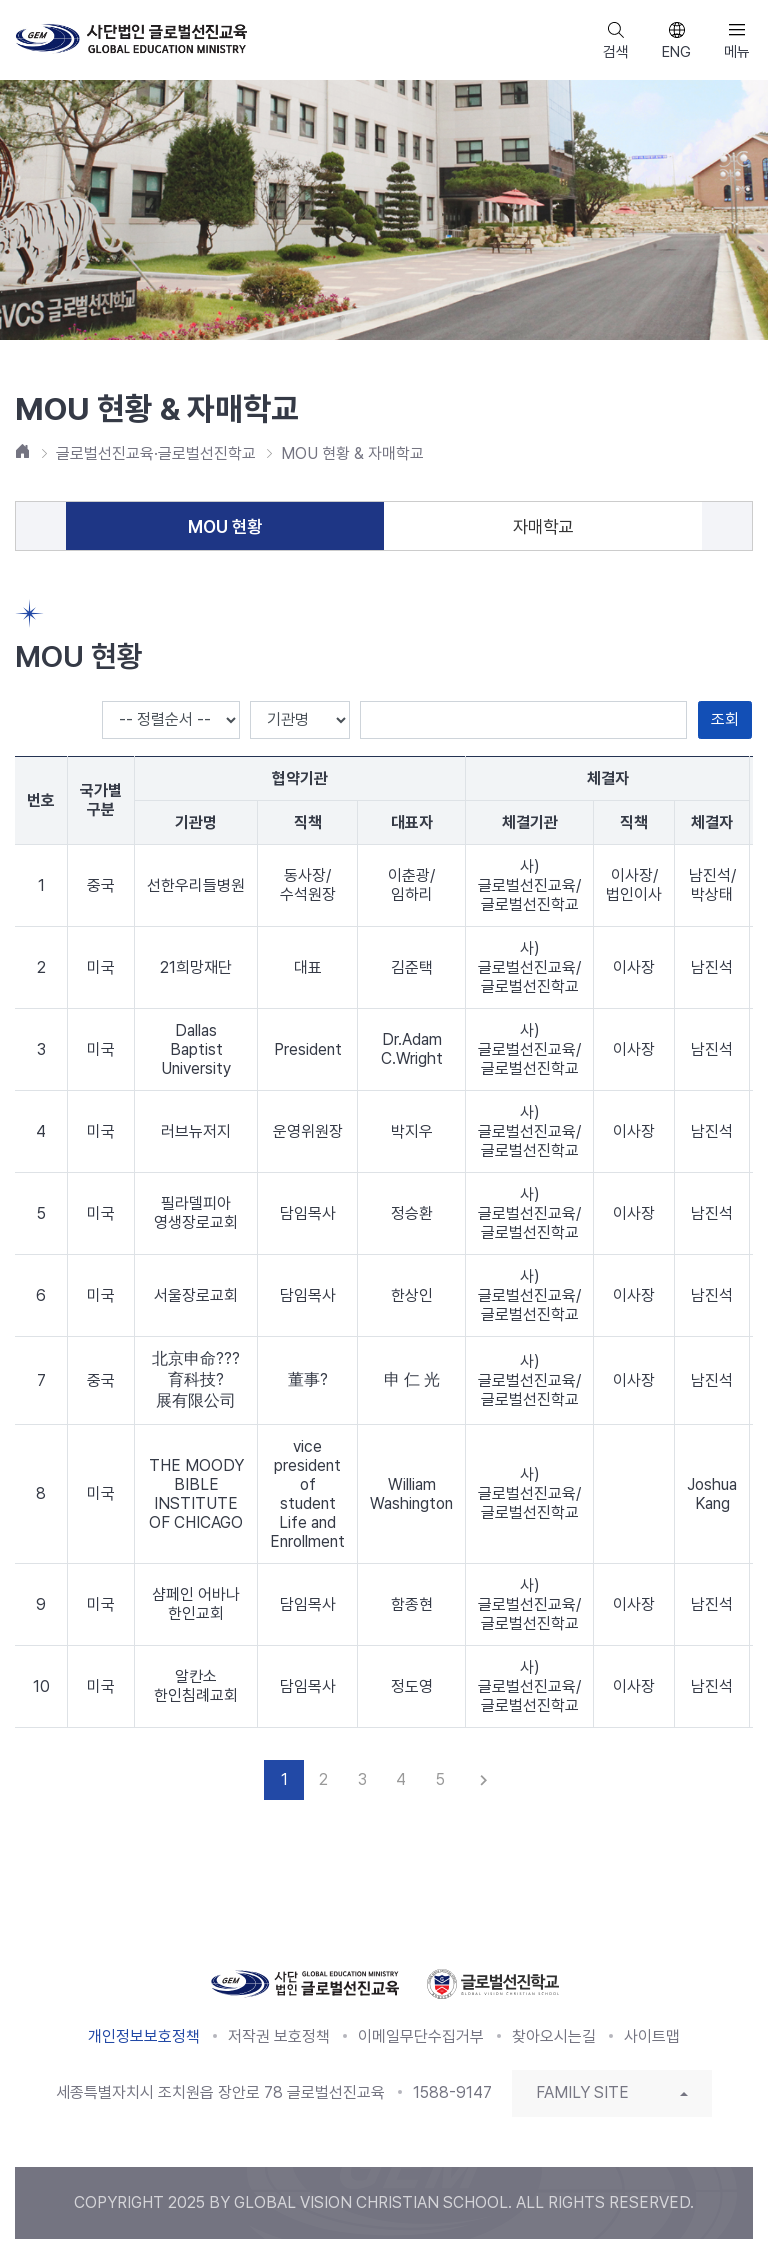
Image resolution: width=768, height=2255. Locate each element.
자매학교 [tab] (543, 526)
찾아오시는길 (554, 2036)
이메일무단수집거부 (421, 2036)
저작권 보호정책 (279, 2036)
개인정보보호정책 (144, 2036)
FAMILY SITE (582, 2092)
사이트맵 (652, 2036)
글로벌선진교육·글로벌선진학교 (156, 453)
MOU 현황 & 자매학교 (352, 453)
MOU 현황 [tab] (225, 526)
